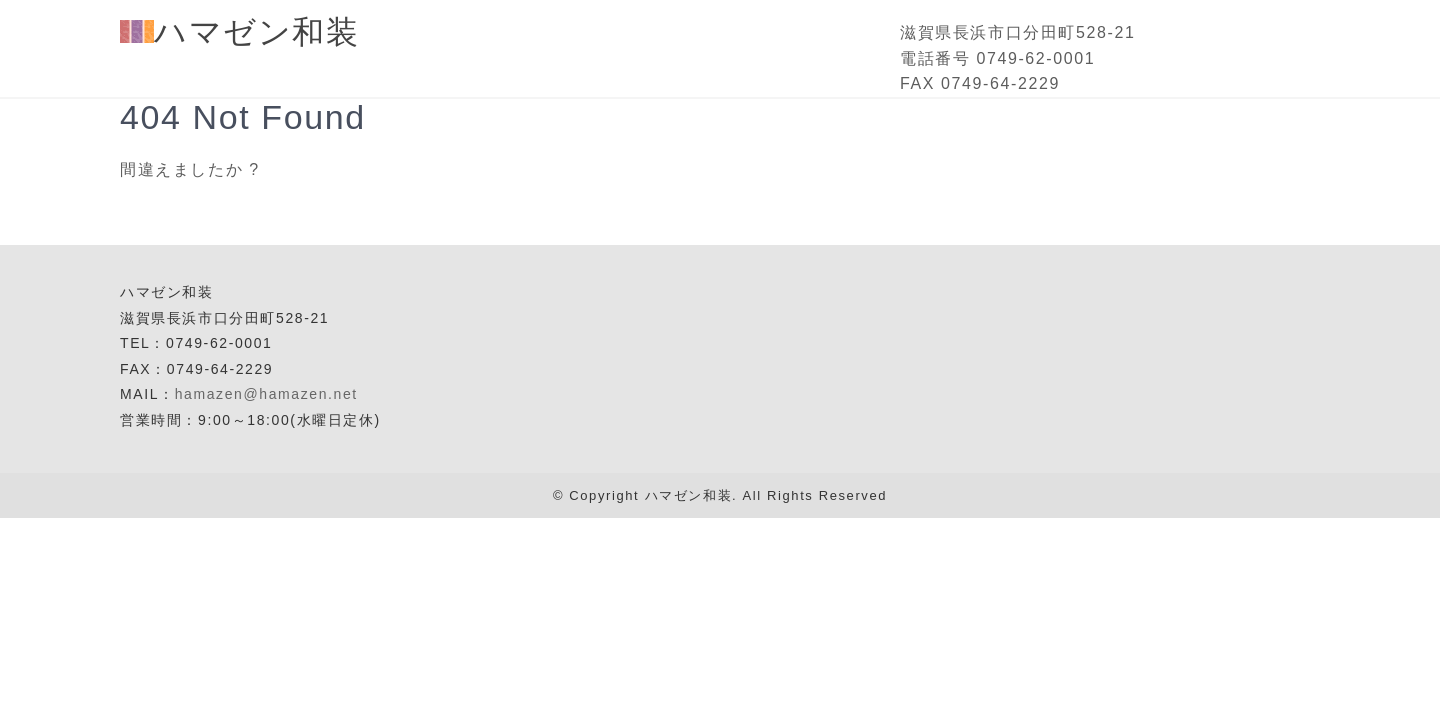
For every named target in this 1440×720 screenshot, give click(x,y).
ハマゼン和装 (240, 32)
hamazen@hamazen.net (266, 394)
